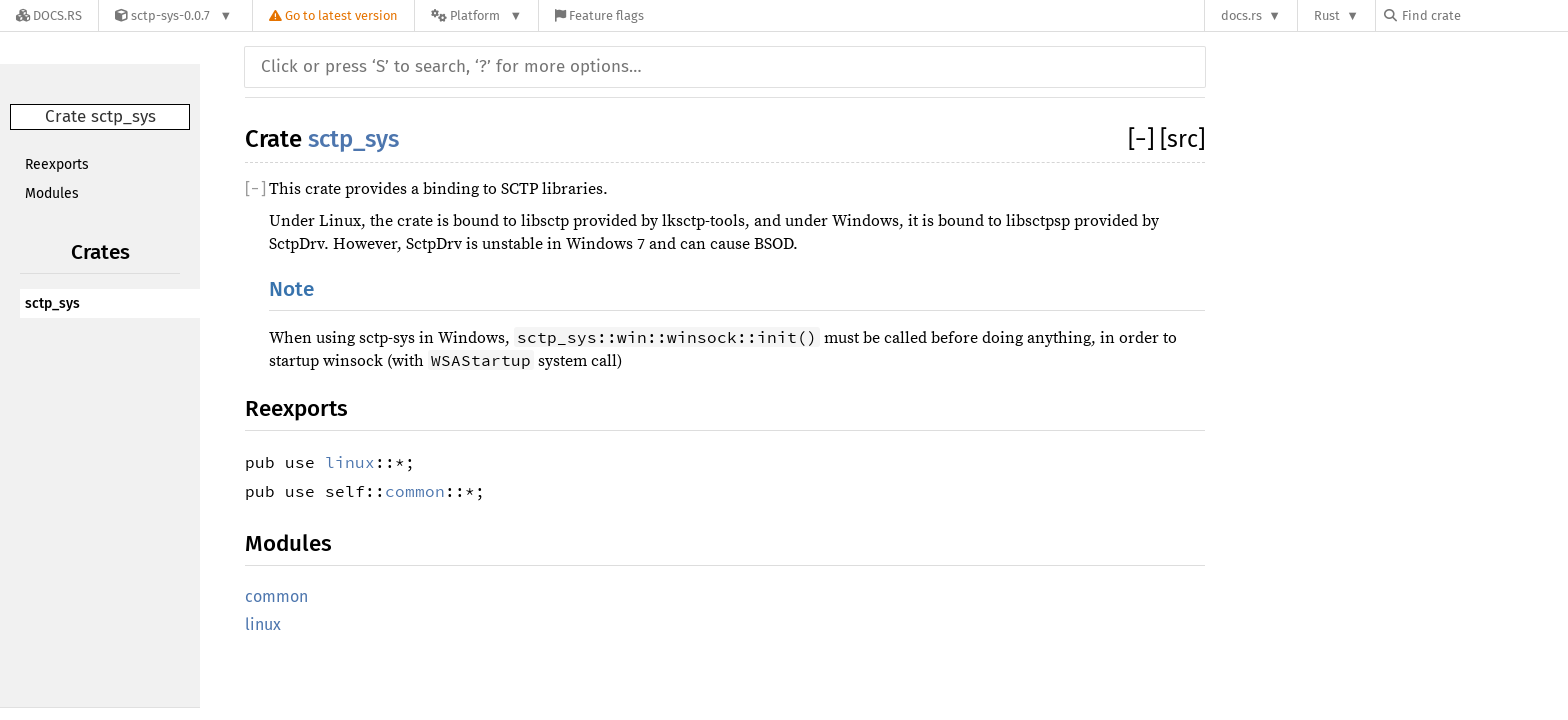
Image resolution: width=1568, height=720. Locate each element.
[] (1144, 139)
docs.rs (1241, 15)
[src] (1182, 139)
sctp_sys (52, 303)
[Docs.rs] (49, 15)
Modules (52, 193)
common (415, 491)
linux (350, 462)
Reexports (57, 164)
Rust (1327, 15)
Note (291, 289)
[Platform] (476, 15)
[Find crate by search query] (1484, 15)
